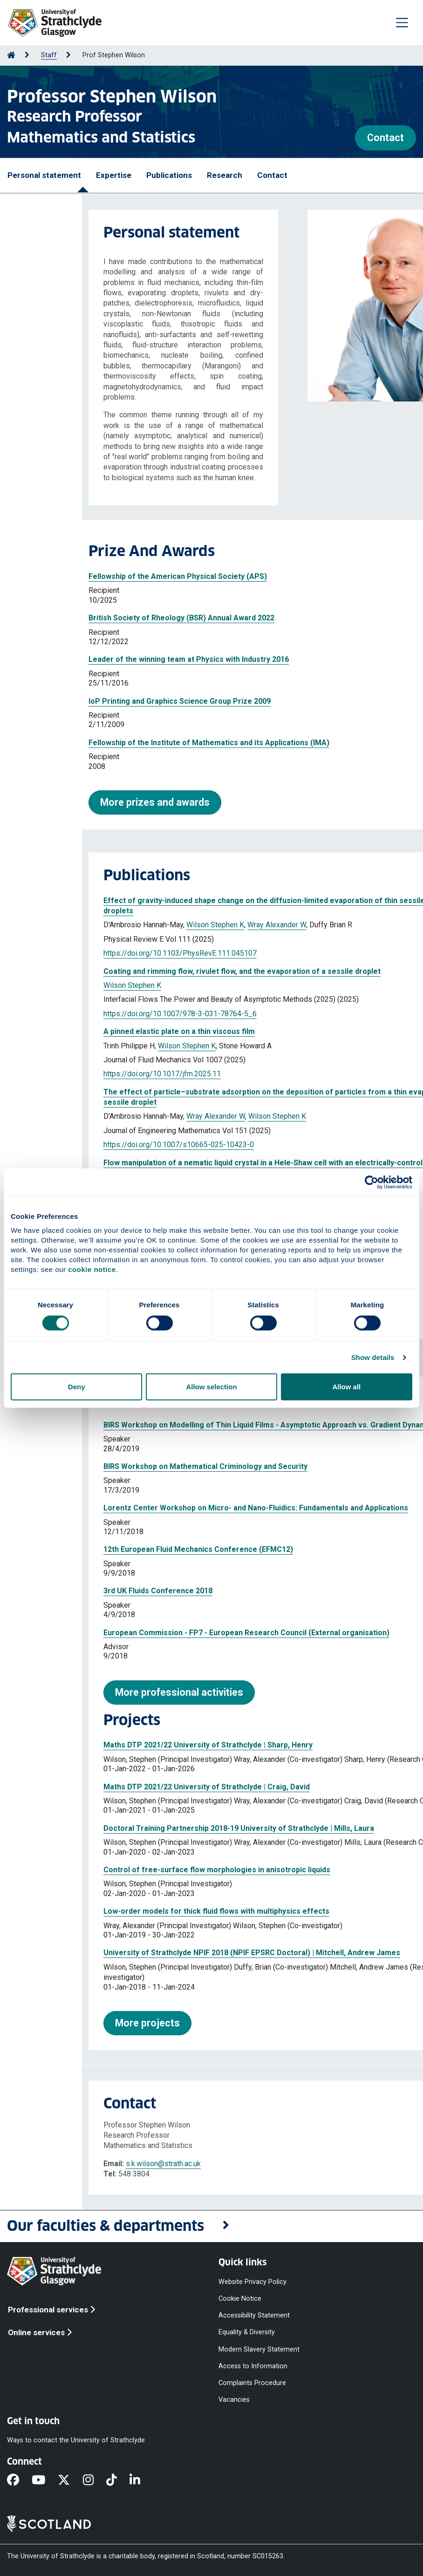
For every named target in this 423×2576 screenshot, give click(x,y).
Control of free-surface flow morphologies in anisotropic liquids (134, 1869)
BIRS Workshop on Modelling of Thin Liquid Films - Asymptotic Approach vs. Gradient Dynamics (188, 1425)
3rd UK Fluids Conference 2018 (75, 1590)
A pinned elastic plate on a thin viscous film (97, 1031)
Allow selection (211, 1387)
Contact (385, 137)
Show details (373, 1357)
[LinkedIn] (141, 2480)
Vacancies (234, 2400)
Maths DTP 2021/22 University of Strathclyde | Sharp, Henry (126, 1744)
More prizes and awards (73, 802)
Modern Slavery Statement (259, 2349)
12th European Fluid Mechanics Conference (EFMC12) (116, 1549)
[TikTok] (118, 2480)
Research (224, 175)
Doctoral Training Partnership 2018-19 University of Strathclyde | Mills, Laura (156, 1828)
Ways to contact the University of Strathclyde (76, 2440)
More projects (65, 2023)
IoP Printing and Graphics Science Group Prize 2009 (98, 701)
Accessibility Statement (254, 2315)
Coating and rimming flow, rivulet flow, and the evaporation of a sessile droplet (160, 971)
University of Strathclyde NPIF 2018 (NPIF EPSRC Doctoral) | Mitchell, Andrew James (169, 1952)
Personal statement (44, 175)
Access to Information (252, 2366)
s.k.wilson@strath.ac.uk (81, 2163)
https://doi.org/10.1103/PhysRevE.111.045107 (98, 953)
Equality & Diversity (246, 2332)
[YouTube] (45, 2480)
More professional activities (97, 1692)
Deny (76, 1387)
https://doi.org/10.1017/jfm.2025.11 (80, 1073)
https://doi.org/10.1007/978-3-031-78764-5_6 (98, 1013)
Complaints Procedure (252, 2382)
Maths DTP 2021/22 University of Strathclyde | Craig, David (124, 1786)
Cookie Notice (239, 2299)
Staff (49, 55)
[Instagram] (94, 2480)
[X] (70, 2480)
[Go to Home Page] (11, 55)
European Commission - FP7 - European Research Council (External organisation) (164, 1632)
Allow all (346, 1387)
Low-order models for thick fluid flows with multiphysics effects (134, 1911)
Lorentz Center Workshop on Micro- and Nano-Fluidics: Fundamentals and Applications (173, 1507)
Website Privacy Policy (252, 2282)
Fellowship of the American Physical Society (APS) (96, 576)
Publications (169, 175)
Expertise (113, 175)
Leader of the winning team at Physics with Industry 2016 (107, 659)
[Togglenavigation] (402, 22)
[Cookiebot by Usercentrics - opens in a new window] (371, 1182)
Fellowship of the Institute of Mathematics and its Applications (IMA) (127, 742)
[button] (211, 2226)
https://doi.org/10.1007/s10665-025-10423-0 (96, 1144)
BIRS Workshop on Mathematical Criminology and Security (123, 1466)
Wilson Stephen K (133, 924)
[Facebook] (19, 2480)
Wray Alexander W (194, 924)
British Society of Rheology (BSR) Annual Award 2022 (99, 617)
